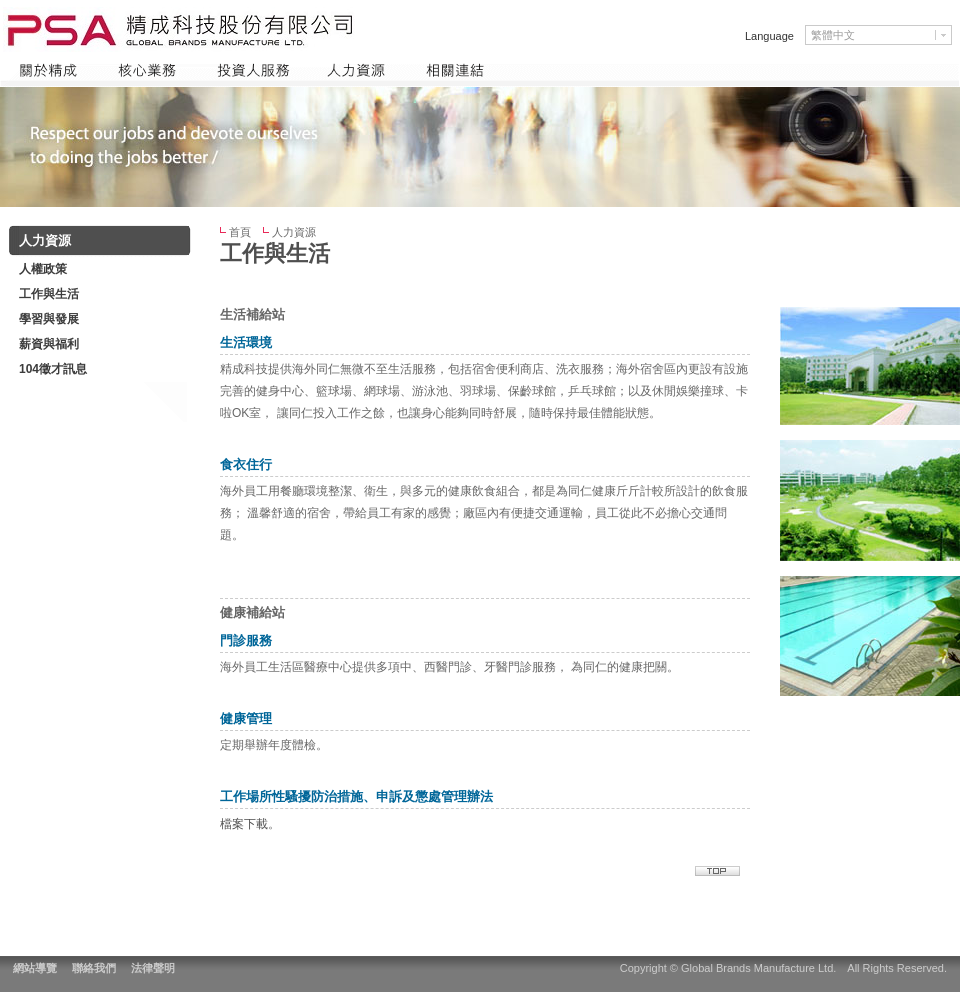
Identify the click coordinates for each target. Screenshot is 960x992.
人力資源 (294, 232)
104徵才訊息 (53, 369)
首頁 (240, 232)
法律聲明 (153, 968)
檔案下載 (244, 824)
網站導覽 (35, 968)
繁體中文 (833, 35)
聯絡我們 (94, 968)
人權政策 (43, 269)
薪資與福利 (49, 344)
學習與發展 (49, 319)
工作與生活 (49, 294)
